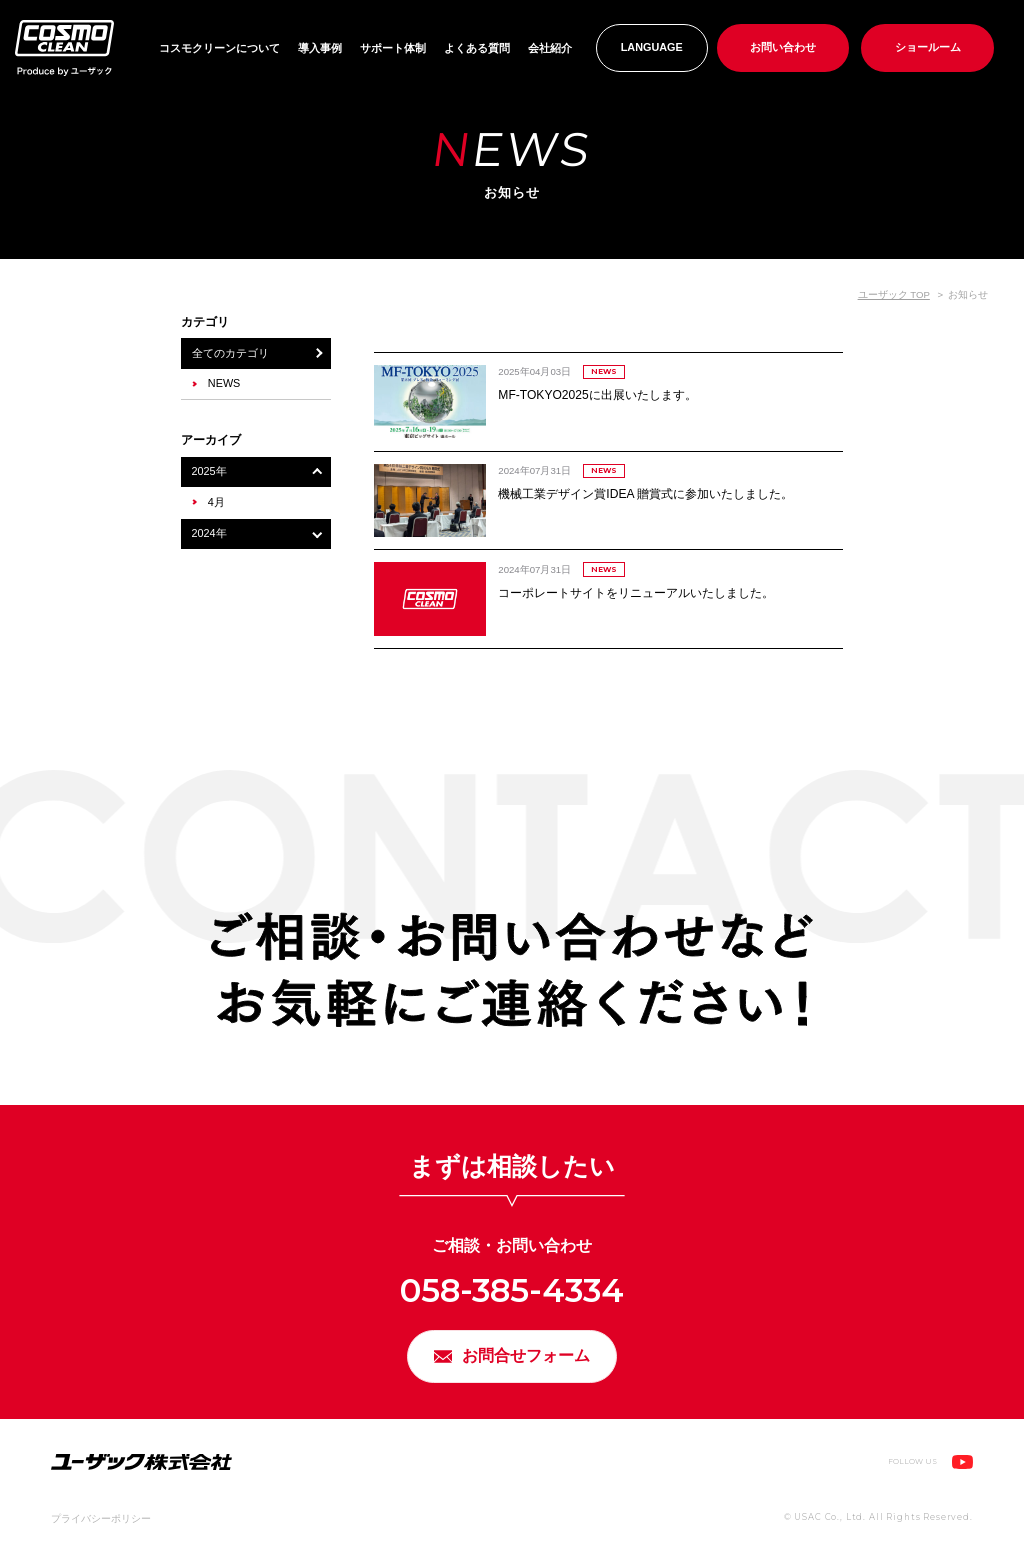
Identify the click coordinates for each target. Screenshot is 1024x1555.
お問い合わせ (783, 47)
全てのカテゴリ (230, 353)
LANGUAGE (652, 47)
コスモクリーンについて (219, 48)
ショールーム (928, 47)
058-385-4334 (512, 1289)
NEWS (224, 383)
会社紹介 (550, 48)
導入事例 (320, 48)
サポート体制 (393, 48)
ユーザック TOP (894, 294)
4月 (216, 502)
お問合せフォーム (528, 1361)
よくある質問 (477, 48)
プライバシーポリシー (101, 1526)
